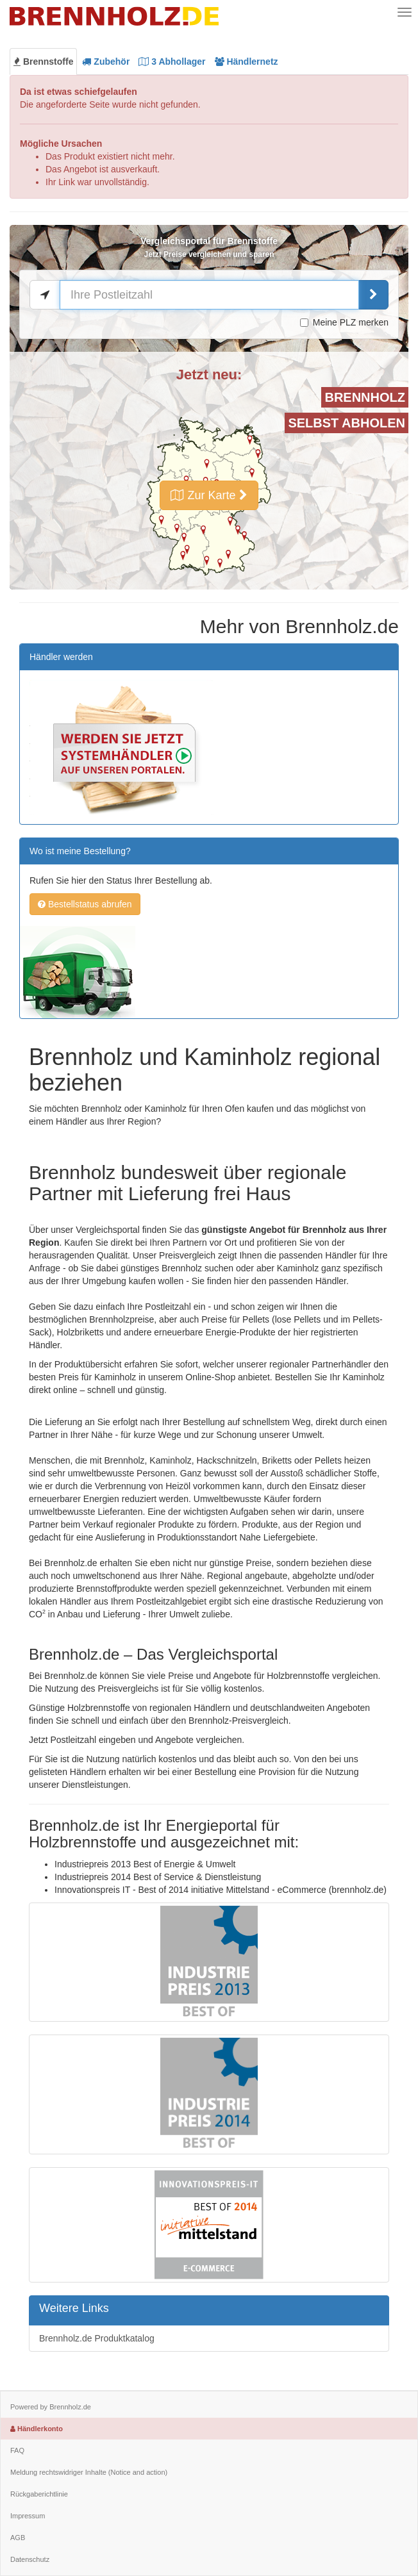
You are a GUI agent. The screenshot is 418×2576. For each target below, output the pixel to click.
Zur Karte (209, 495)
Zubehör (106, 61)
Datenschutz (29, 2559)
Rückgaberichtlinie (39, 2494)
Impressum (27, 2516)
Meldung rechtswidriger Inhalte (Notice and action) (88, 2472)
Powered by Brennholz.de (50, 2407)
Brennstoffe (43, 61)
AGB (17, 2537)
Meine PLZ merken (344, 322)
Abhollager (171, 61)
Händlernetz (246, 61)
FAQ (17, 2450)
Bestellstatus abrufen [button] (85, 904)
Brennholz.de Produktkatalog (97, 2338)
